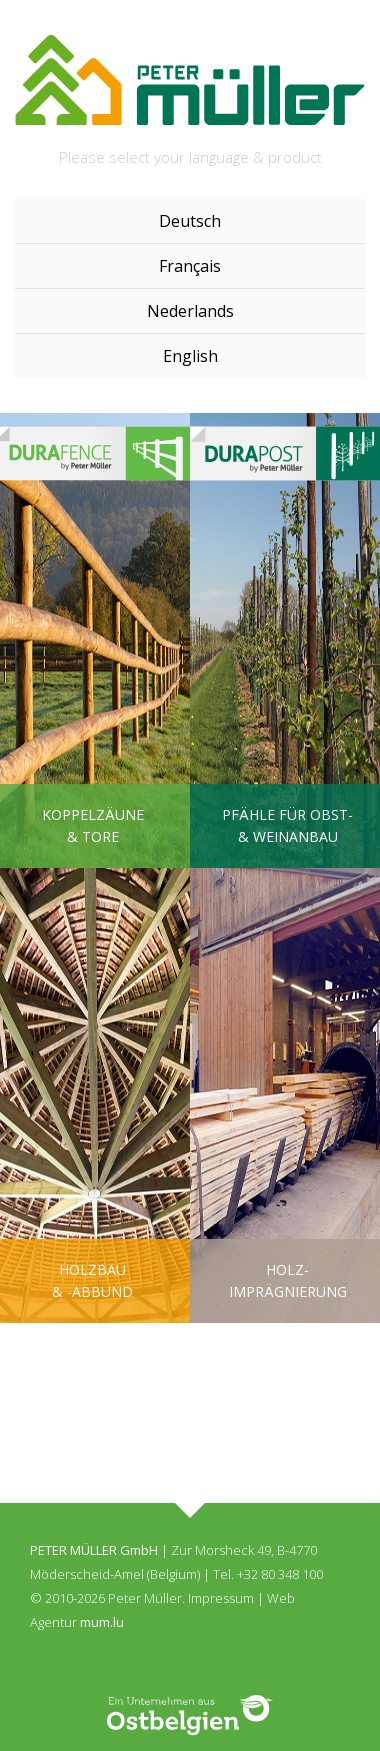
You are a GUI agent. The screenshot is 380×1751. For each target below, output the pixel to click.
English (190, 356)
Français (190, 266)
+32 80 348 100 (280, 1574)
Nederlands (190, 311)
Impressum (221, 1598)
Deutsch (190, 221)
